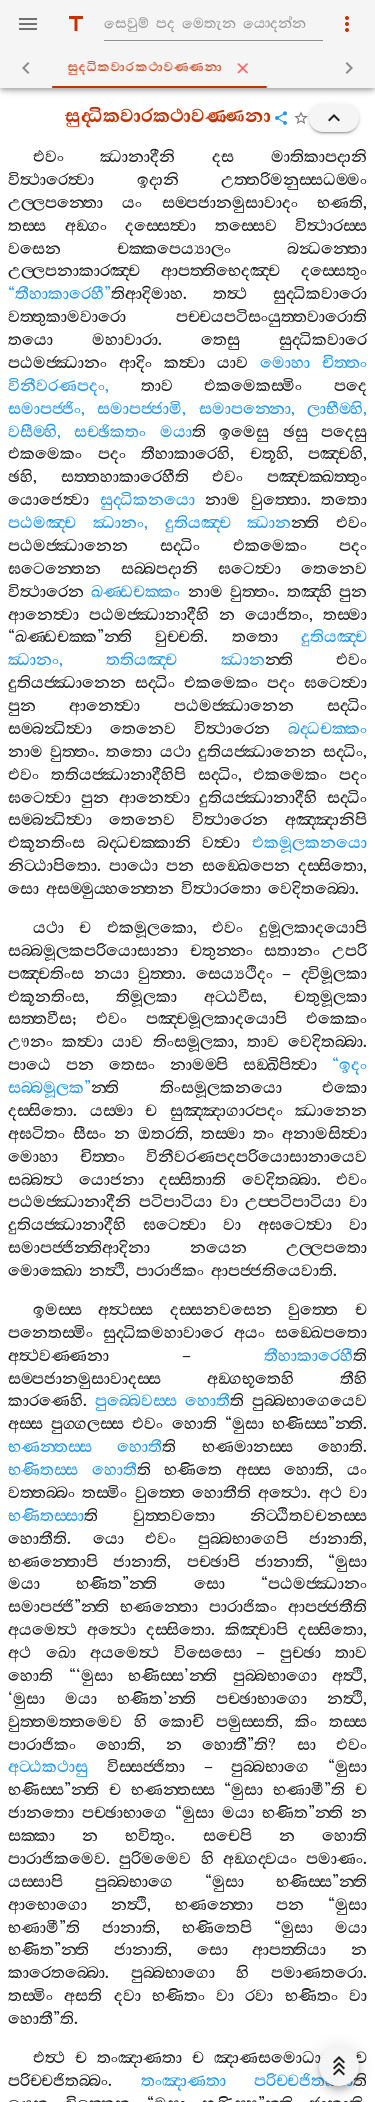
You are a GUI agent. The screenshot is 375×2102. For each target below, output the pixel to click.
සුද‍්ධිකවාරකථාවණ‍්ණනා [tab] (191, 68)
